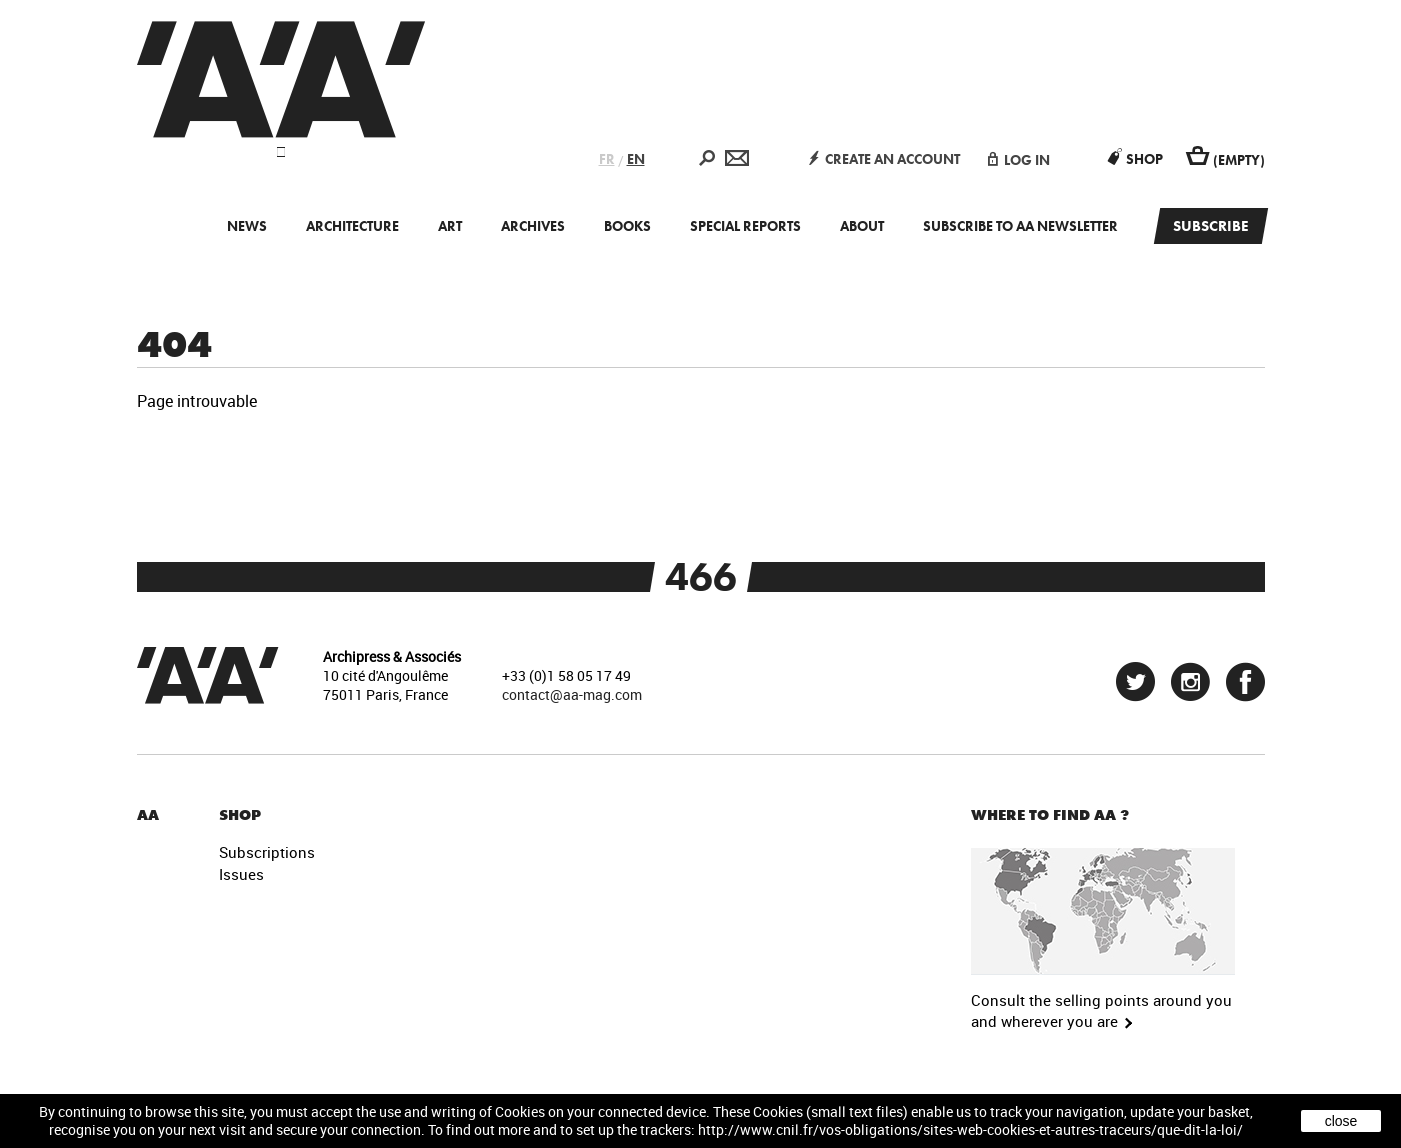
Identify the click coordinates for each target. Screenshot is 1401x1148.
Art (450, 226)
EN (636, 159)
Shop (1135, 159)
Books (627, 226)
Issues (241, 874)
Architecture (352, 226)
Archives (533, 226)
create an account (884, 159)
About (862, 226)
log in (1019, 160)
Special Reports (745, 226)
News (247, 226)
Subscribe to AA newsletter (1020, 226)
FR (607, 159)
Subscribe (1211, 226)
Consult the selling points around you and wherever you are (1101, 1010)
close (1341, 1121)
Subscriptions (267, 852)
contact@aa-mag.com (572, 694)
